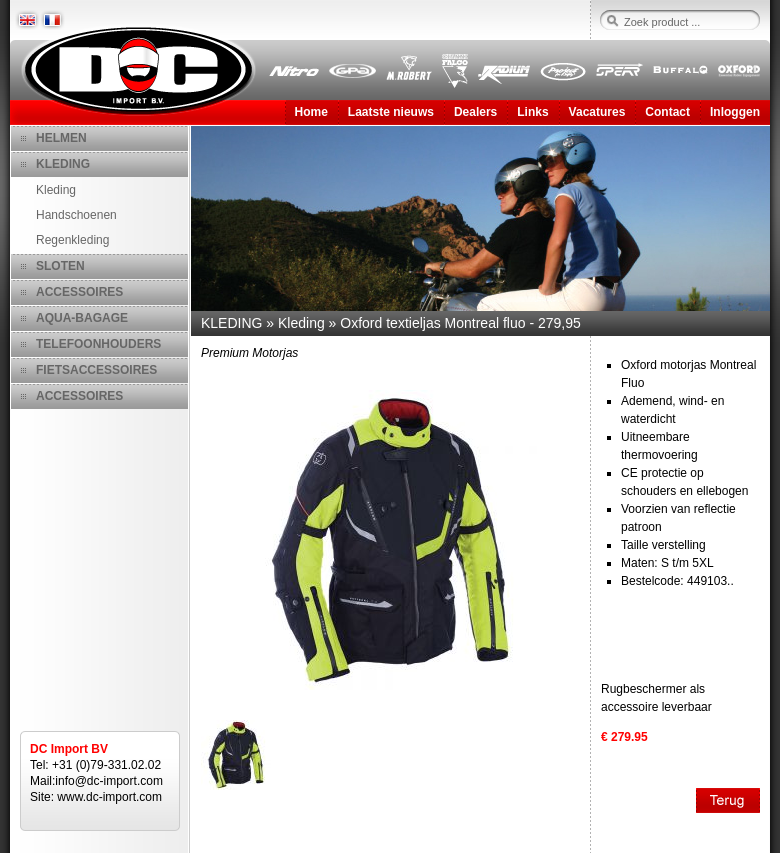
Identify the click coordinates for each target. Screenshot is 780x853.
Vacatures (597, 112)
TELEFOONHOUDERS (98, 344)
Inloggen (735, 112)
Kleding (56, 190)
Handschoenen (76, 215)
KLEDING (63, 164)
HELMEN (61, 138)
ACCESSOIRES (79, 292)
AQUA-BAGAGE (82, 318)
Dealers (475, 112)
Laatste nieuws (391, 112)
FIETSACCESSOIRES (96, 370)
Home (311, 112)
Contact (667, 112)
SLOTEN (60, 266)
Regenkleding (72, 240)
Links (532, 112)
